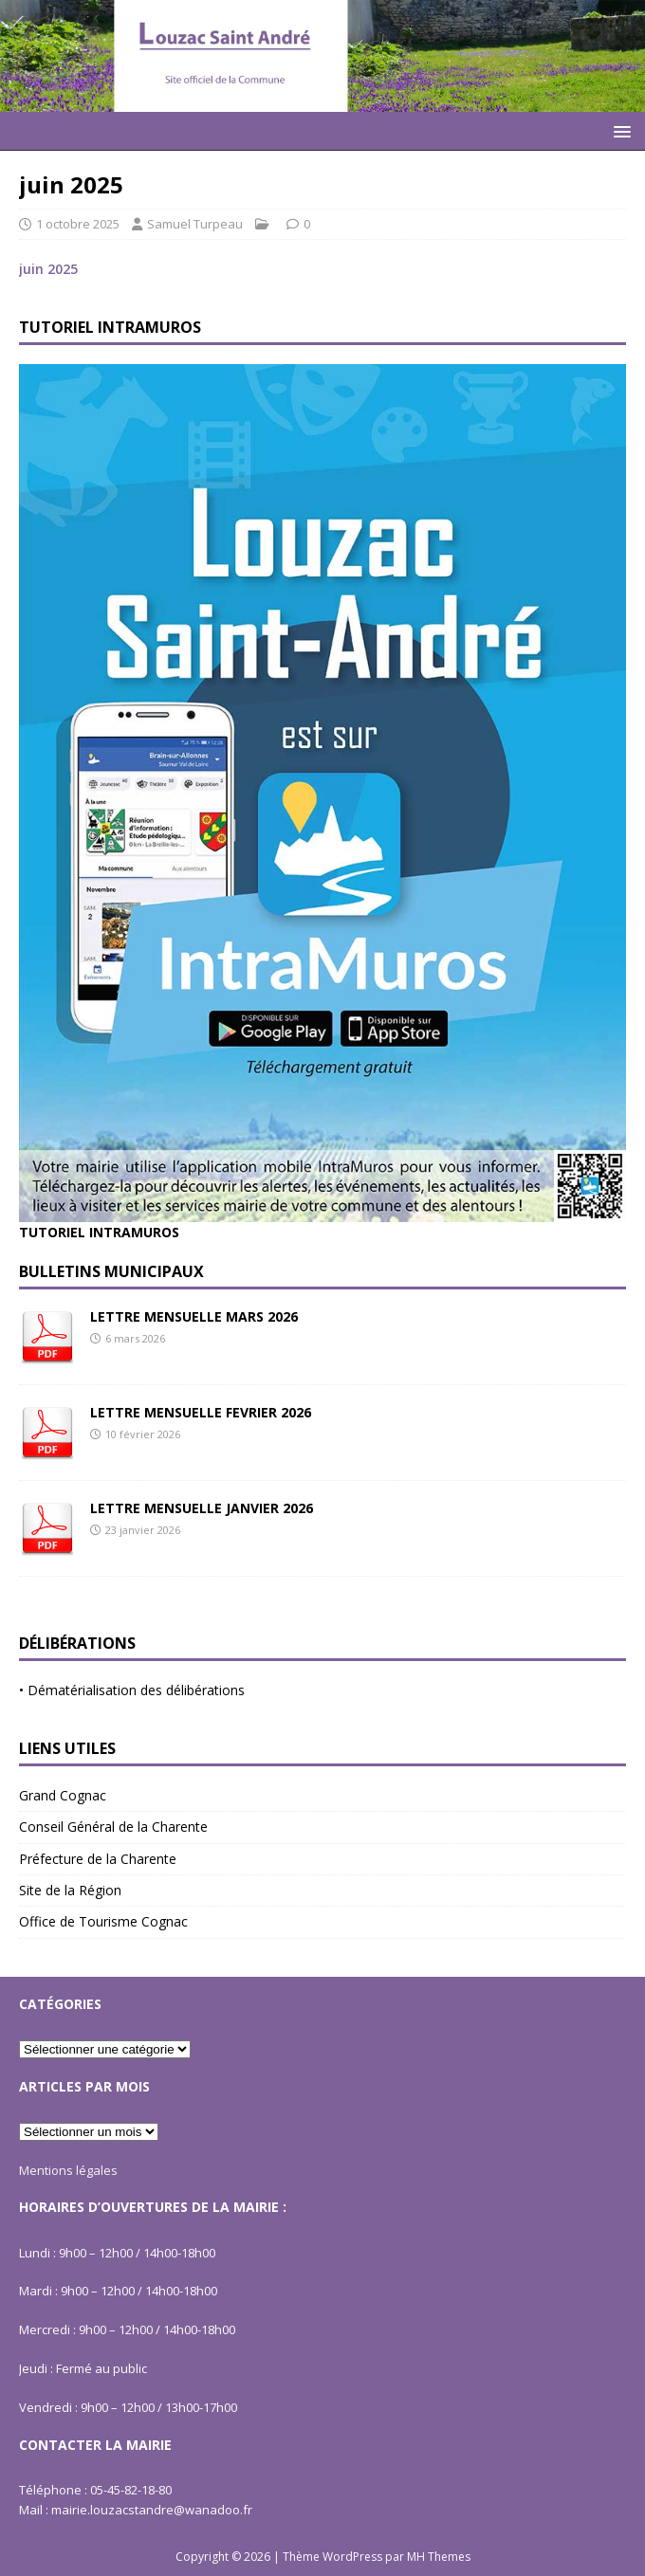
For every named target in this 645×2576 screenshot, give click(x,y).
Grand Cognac (62, 1795)
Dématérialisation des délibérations (136, 1690)
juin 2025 (48, 269)
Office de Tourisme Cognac (103, 1921)
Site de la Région (70, 1890)
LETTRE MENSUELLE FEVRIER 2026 (200, 1412)
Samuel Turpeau (195, 223)
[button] (619, 130)
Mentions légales (68, 2170)
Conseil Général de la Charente (113, 1827)
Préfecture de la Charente (97, 1859)
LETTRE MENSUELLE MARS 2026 (194, 1316)
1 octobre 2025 (78, 223)
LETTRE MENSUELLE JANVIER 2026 (201, 1508)
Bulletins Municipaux (111, 1271)
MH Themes (438, 2557)
